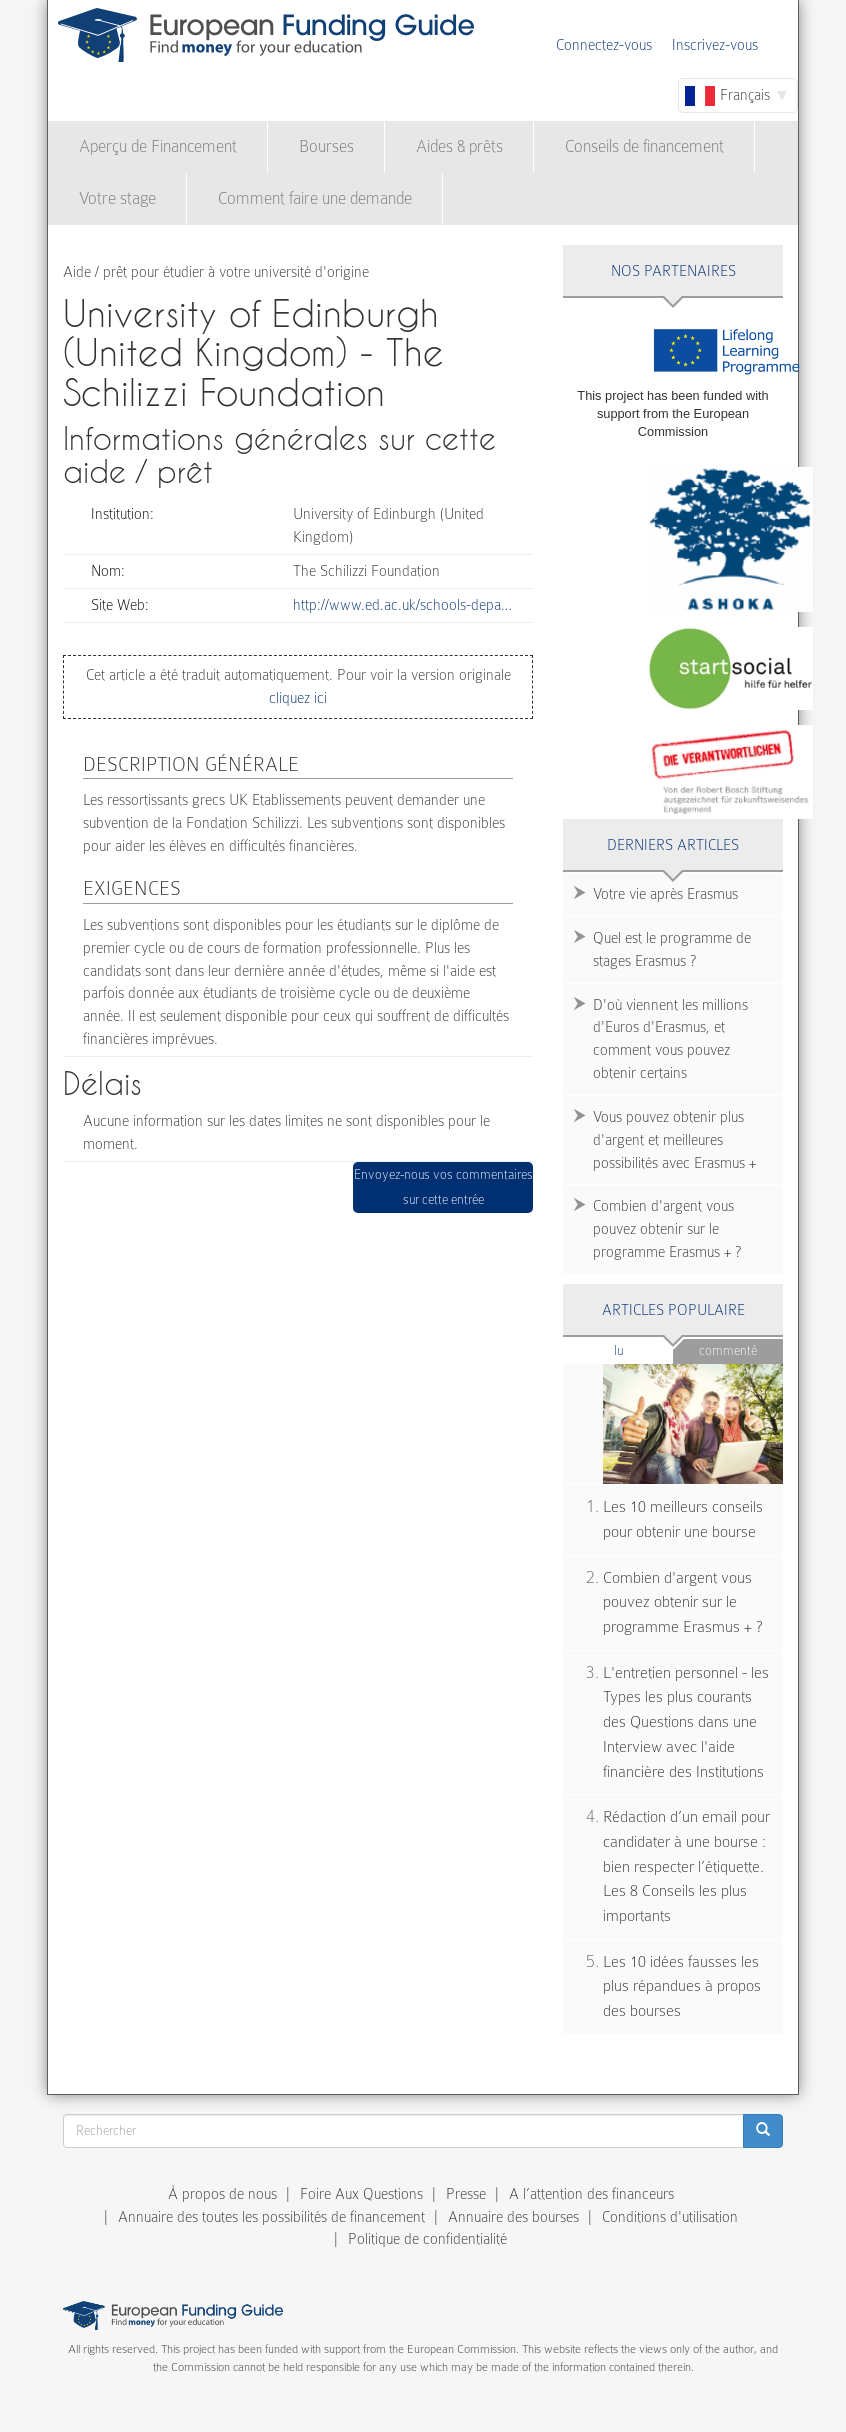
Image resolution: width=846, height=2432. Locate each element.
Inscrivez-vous (715, 45)
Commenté (728, 1350)
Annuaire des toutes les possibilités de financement (271, 2217)
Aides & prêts (459, 146)
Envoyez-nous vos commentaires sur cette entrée (443, 1187)
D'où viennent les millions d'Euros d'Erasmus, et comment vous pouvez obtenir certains (670, 1039)
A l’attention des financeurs (591, 2194)
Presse (466, 2194)
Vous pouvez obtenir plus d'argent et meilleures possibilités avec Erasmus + (674, 1140)
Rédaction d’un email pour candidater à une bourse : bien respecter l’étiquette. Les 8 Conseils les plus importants (686, 1866)
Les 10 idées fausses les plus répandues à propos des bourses (682, 1986)
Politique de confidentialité (427, 2239)
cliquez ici (298, 698)
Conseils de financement (644, 146)
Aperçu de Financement (158, 146)
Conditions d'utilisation (670, 2217)
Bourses (326, 146)
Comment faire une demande (315, 198)
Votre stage (117, 198)
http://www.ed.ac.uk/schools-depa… (402, 605)
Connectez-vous (604, 45)
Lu (644, 1349)
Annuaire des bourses (513, 2217)
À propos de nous (222, 2194)
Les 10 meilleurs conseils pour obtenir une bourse (683, 1519)
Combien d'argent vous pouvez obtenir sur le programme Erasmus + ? (667, 1229)
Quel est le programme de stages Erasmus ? (672, 949)
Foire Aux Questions (361, 2194)
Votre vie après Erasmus (665, 894)
